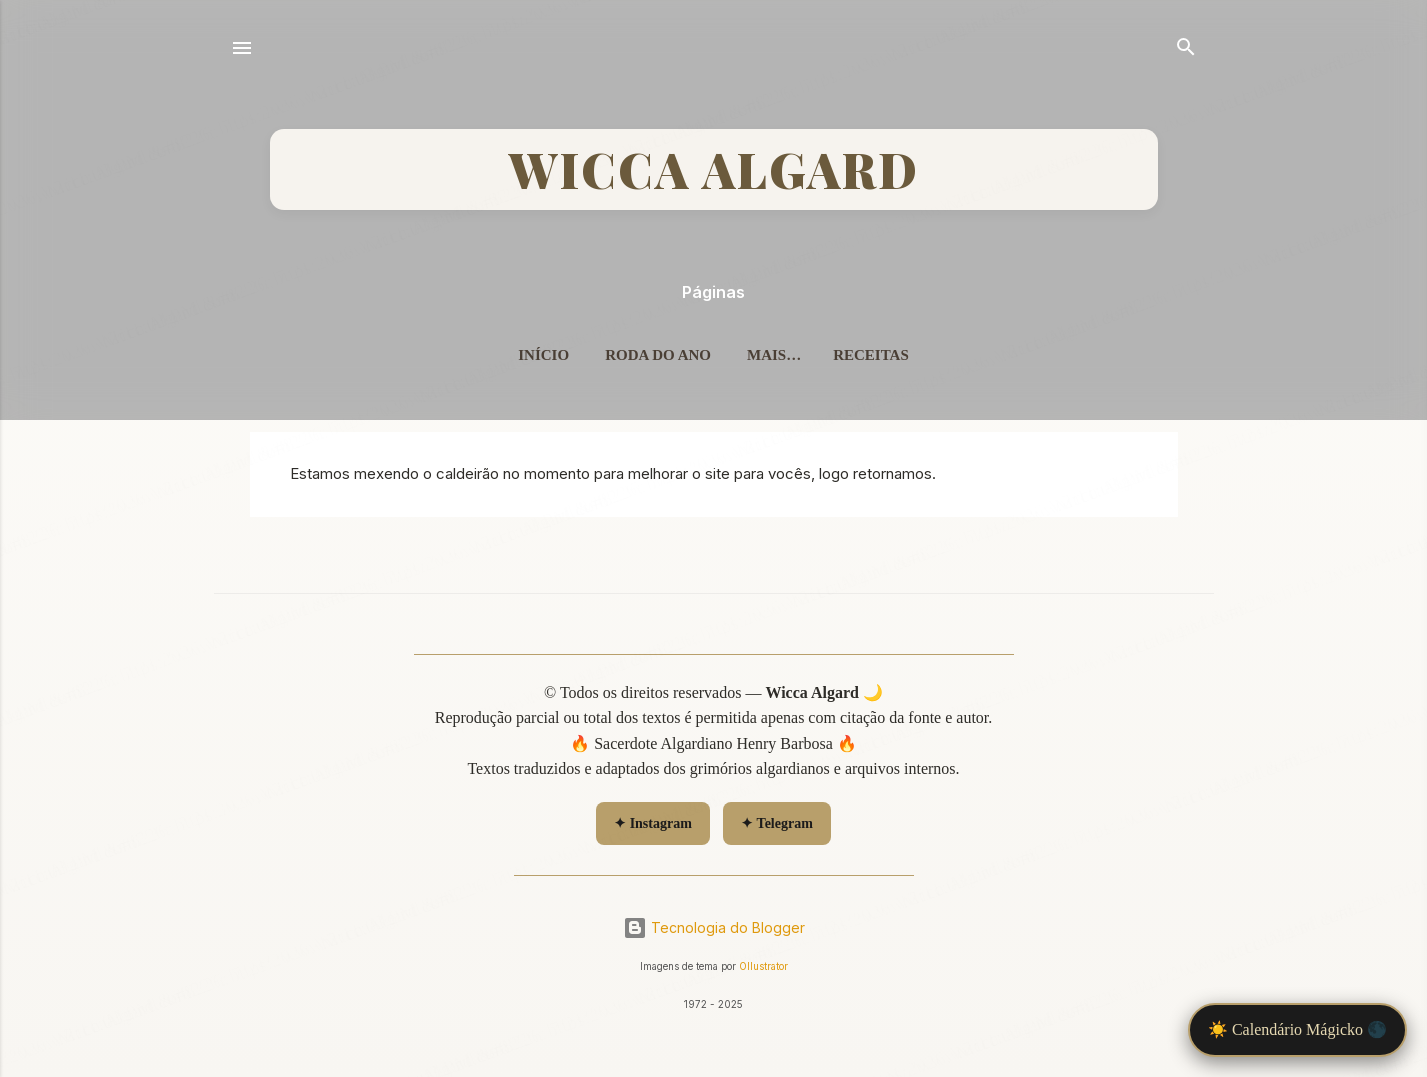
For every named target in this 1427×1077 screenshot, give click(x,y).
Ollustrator (763, 966)
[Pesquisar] (1186, 50)
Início (543, 355)
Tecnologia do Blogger (714, 927)
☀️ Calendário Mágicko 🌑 (1297, 1029)
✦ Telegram (777, 823)
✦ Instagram (653, 823)
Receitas (871, 355)
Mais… (774, 355)
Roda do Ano (658, 355)
